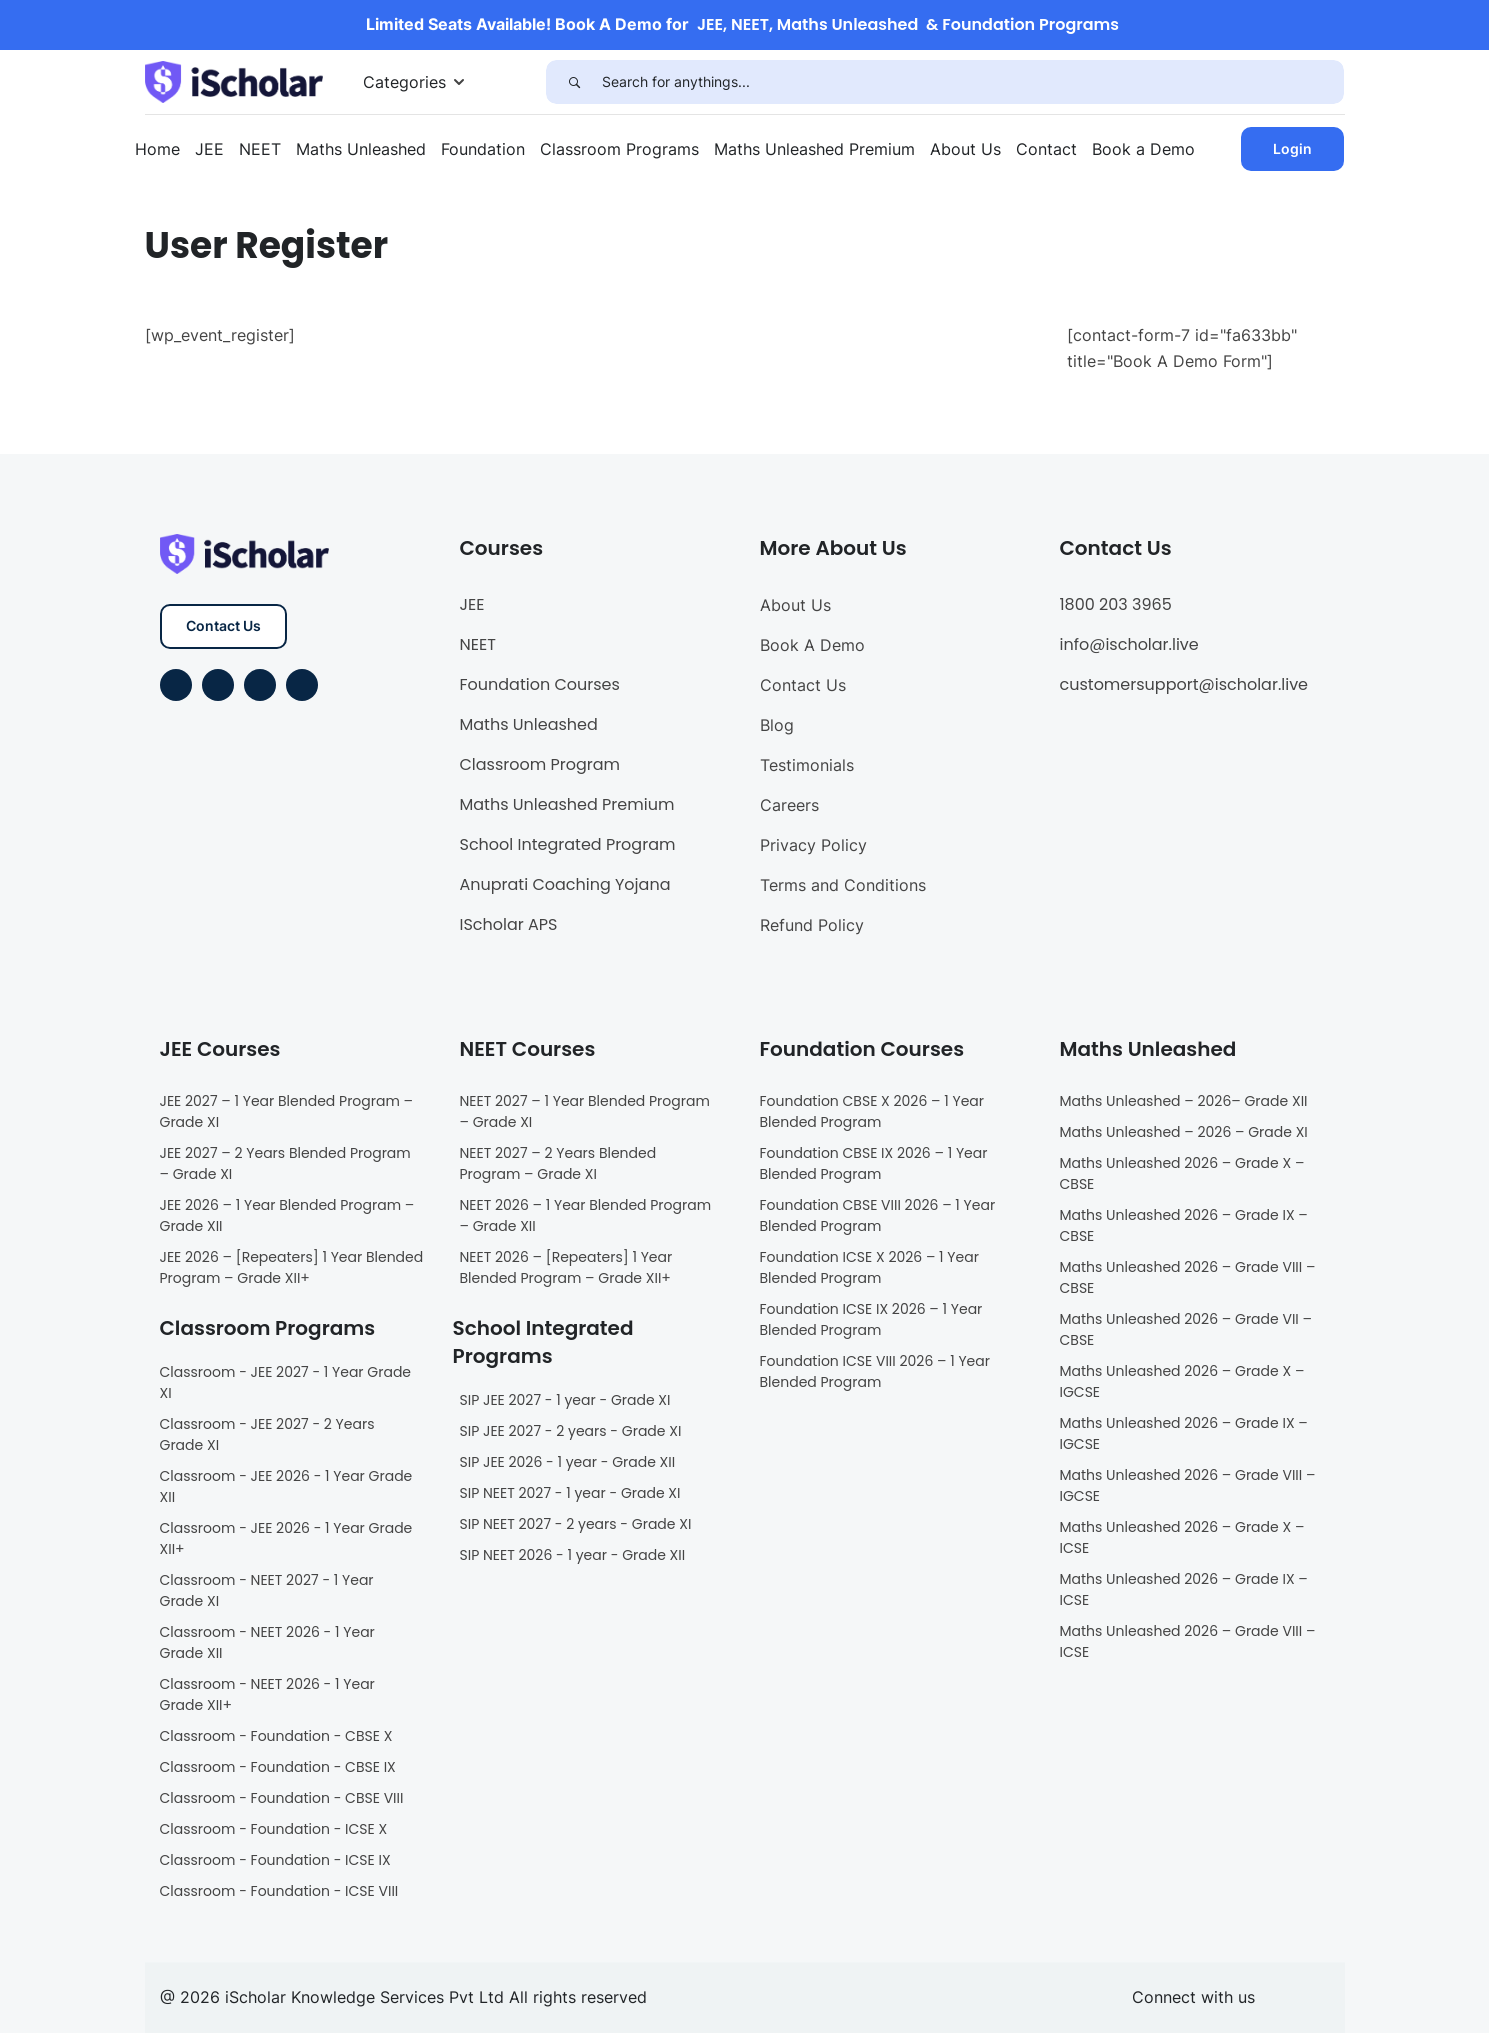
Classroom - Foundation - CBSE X (276, 1736)
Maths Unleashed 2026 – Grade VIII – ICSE (1188, 1641)
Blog (777, 725)
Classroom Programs (619, 149)
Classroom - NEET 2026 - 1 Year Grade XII (267, 1642)
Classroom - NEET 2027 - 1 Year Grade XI (267, 1590)
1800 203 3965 (1116, 604)
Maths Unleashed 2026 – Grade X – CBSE (1182, 1173)
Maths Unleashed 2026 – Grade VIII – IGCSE (1188, 1485)
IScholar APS (509, 924)
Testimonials (807, 765)
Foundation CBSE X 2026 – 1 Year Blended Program (872, 1111)
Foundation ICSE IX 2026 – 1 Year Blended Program (871, 1319)
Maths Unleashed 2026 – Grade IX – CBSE (1184, 1225)
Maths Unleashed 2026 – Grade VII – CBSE (1186, 1329)
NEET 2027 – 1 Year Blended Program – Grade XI (585, 1111)
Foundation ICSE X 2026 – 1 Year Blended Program (869, 1267)
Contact (1046, 149)
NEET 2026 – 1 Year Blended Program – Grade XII (586, 1215)
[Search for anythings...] (973, 82)
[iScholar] (234, 80)
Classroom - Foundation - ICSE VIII (279, 1891)
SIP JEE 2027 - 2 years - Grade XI (571, 1431)
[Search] (574, 82)
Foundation (483, 149)
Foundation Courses (540, 684)
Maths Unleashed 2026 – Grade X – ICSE (1182, 1537)
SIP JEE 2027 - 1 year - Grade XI (565, 1400)
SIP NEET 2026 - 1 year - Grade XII (573, 1555)
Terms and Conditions (843, 885)
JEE (209, 149)
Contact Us (223, 625)
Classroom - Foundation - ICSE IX (275, 1860)
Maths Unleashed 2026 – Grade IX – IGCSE (1184, 1433)
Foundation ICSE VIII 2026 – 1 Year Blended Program (875, 1371)
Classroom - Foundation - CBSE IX (278, 1767)
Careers (789, 805)
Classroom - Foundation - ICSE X (274, 1829)
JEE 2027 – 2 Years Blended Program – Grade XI (285, 1163)
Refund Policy (812, 925)
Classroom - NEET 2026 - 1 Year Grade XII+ (267, 1694)
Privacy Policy (813, 845)
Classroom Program (540, 764)
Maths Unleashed (361, 149)
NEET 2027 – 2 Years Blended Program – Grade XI (558, 1163)
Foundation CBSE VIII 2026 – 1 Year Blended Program (878, 1215)
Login (1292, 148)
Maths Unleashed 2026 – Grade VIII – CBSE (1188, 1277)
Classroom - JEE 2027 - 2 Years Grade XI (267, 1434)
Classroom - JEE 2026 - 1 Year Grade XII (286, 1486)
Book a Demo (1143, 149)
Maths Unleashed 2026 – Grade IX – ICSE (1184, 1589)
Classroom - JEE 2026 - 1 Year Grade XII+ (286, 1538)
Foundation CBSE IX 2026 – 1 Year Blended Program (874, 1163)
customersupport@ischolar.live (1184, 684)
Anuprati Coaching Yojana (565, 884)
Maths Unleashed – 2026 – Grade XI (1184, 1132)
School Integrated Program (568, 844)
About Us (965, 149)
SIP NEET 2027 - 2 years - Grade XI (576, 1524)
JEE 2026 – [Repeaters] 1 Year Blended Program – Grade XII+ (292, 1267)
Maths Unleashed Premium (814, 149)
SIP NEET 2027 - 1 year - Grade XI (570, 1493)
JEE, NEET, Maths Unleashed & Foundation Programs (908, 24)
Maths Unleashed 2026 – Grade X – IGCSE (1182, 1381)
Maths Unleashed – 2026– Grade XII (1184, 1101)
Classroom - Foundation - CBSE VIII (282, 1798)
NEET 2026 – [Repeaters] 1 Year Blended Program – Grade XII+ (566, 1267)
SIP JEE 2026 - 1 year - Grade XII (568, 1462)
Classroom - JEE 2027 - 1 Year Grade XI (286, 1382)
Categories (404, 82)
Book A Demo (812, 645)
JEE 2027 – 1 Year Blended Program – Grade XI (287, 1111)
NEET (260, 149)
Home (157, 149)
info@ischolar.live (1129, 644)
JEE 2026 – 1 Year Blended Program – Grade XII (287, 1215)
